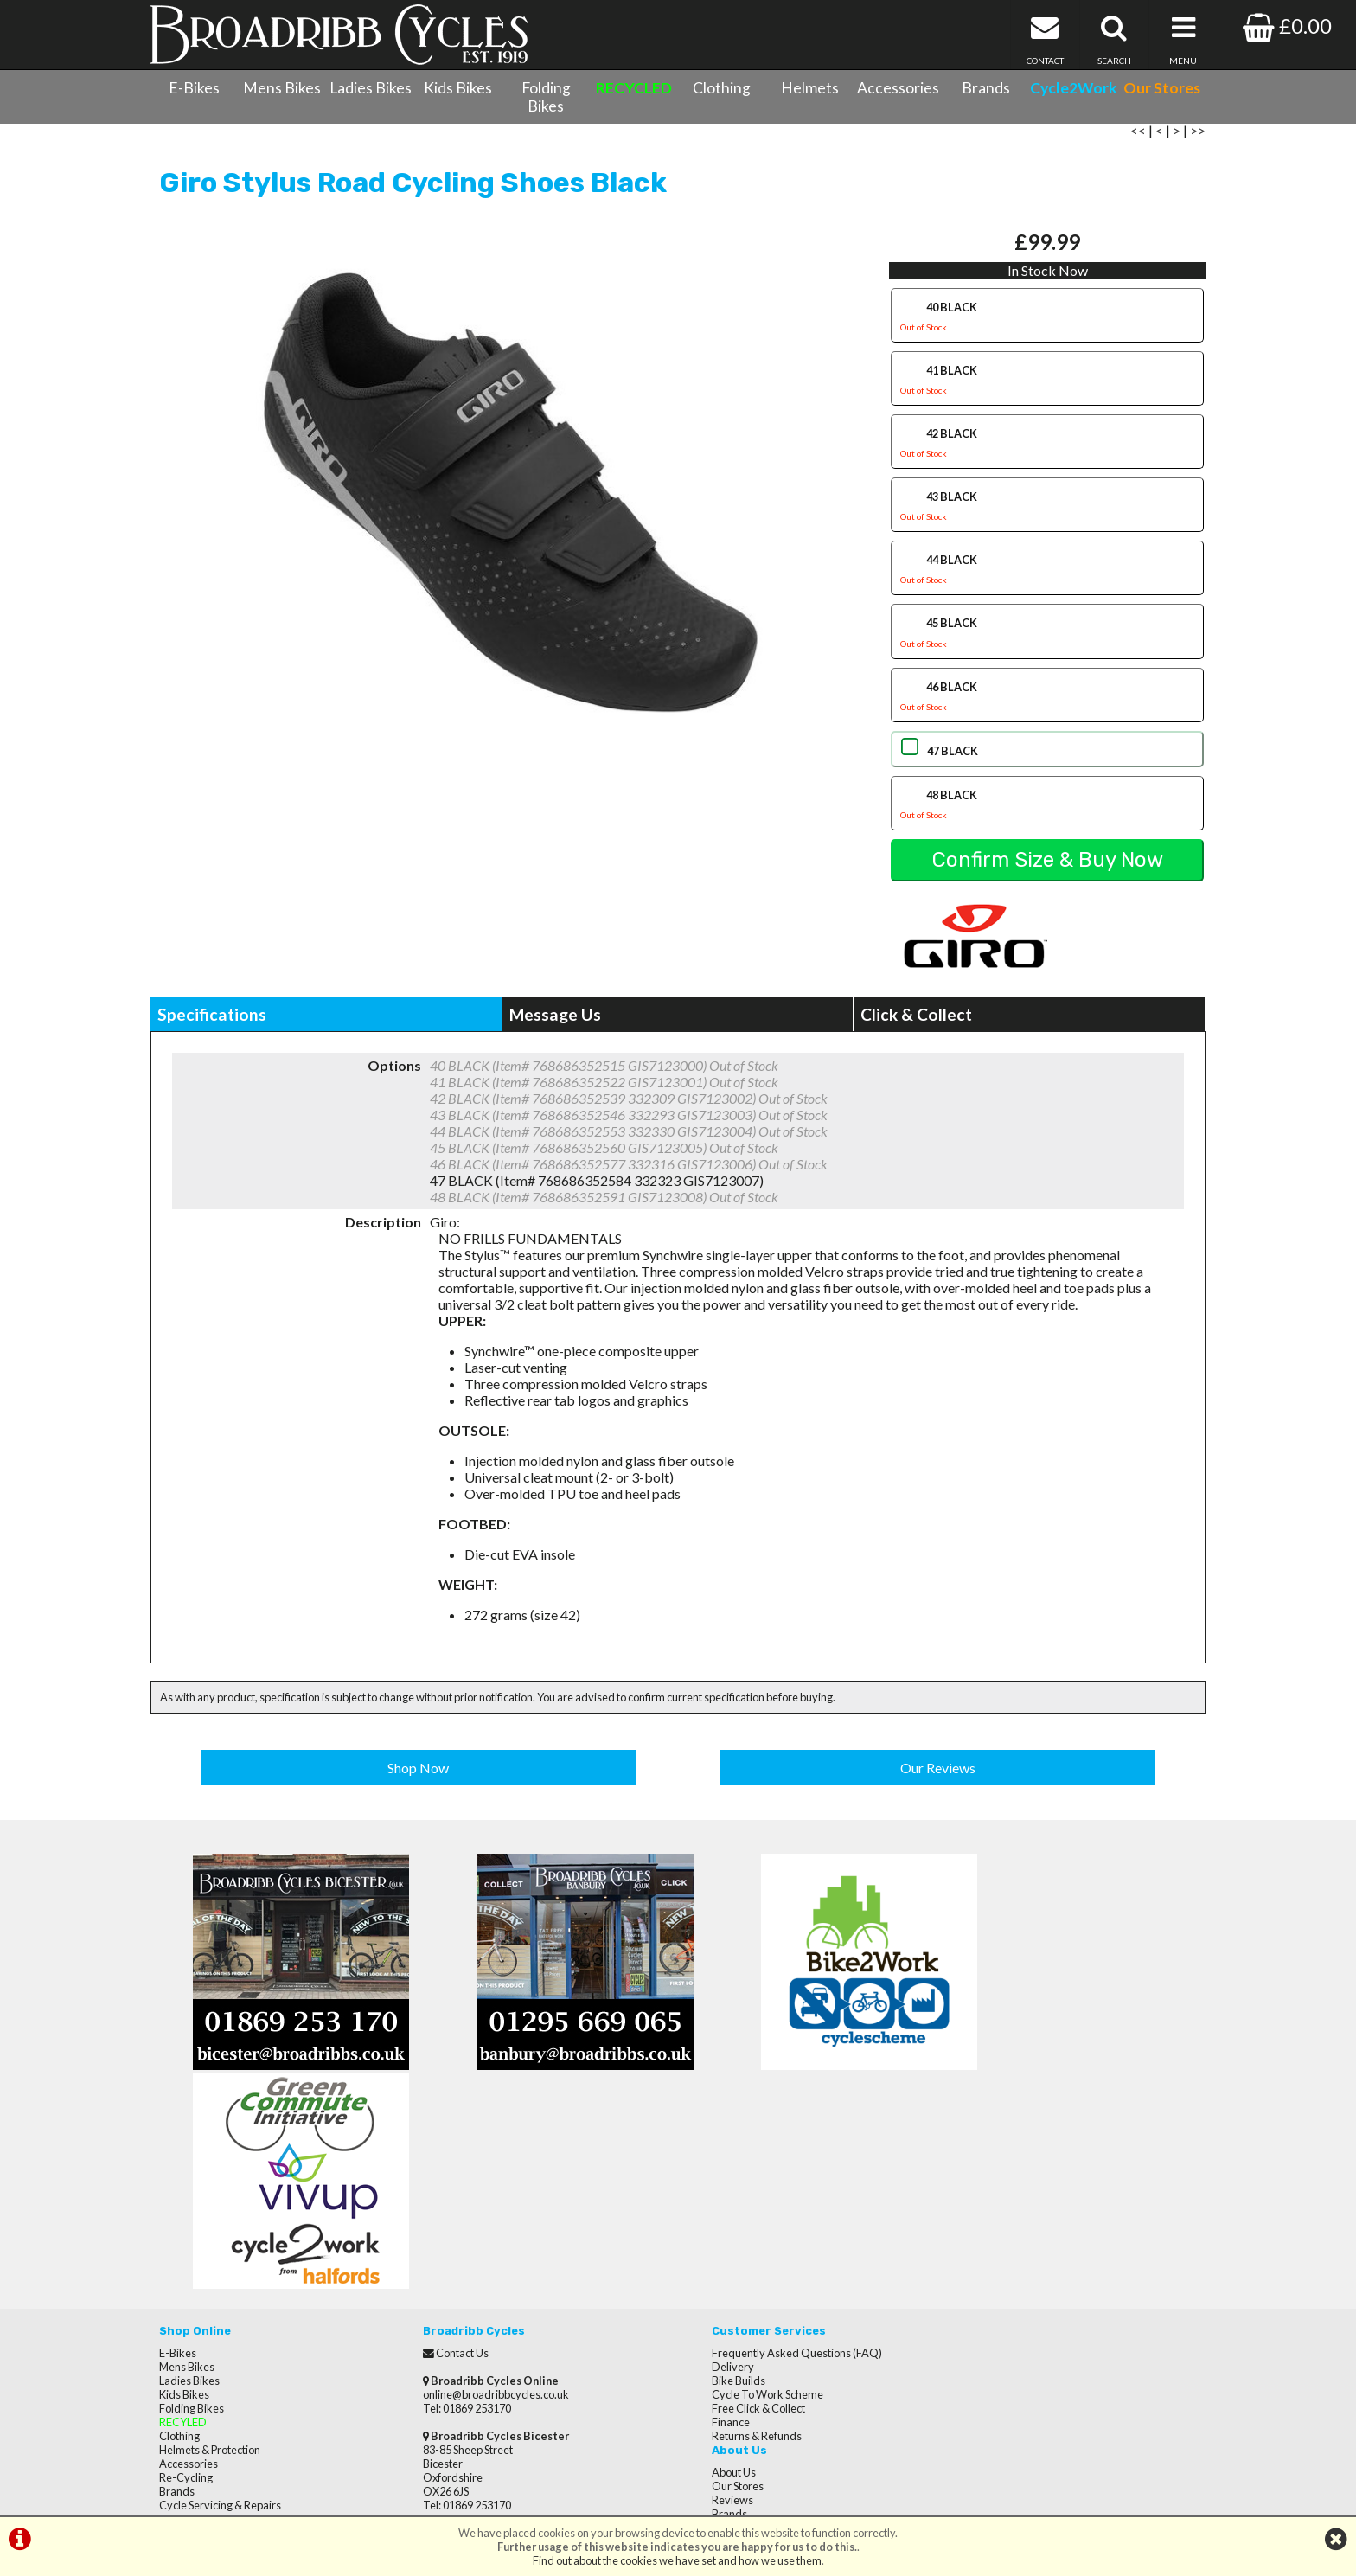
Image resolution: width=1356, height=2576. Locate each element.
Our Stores (185, 2365)
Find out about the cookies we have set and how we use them (677, 2560)
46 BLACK (1047, 707)
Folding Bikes (546, 97)
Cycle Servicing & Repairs (220, 2296)
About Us (972, 2143)
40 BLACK (1047, 328)
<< (1138, 140)
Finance (706, 2213)
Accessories (898, 88)
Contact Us (185, 2309)
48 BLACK (1047, 815)
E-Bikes (194, 88)
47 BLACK (950, 759)
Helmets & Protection (209, 2240)
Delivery (708, 2157)
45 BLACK (1047, 644)
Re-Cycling (186, 2268)
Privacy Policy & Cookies (218, 2337)
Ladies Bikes (370, 88)
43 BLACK (1047, 517)
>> (1198, 140)
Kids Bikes (458, 88)
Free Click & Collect (733, 2199)
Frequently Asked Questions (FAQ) (772, 2143)
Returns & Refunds (732, 2226)
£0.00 (1287, 25)
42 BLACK (1047, 454)
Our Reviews (937, 1774)
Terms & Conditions (207, 2323)
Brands (986, 88)
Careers (970, 2199)
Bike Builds (713, 2171)
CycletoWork (191, 2351)
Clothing (722, 88)
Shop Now (419, 1774)
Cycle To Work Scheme (742, 2185)
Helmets (810, 88)
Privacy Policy (983, 2226)
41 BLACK (1047, 391)
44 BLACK (1047, 580)
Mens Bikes (282, 88)
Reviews (971, 2171)
